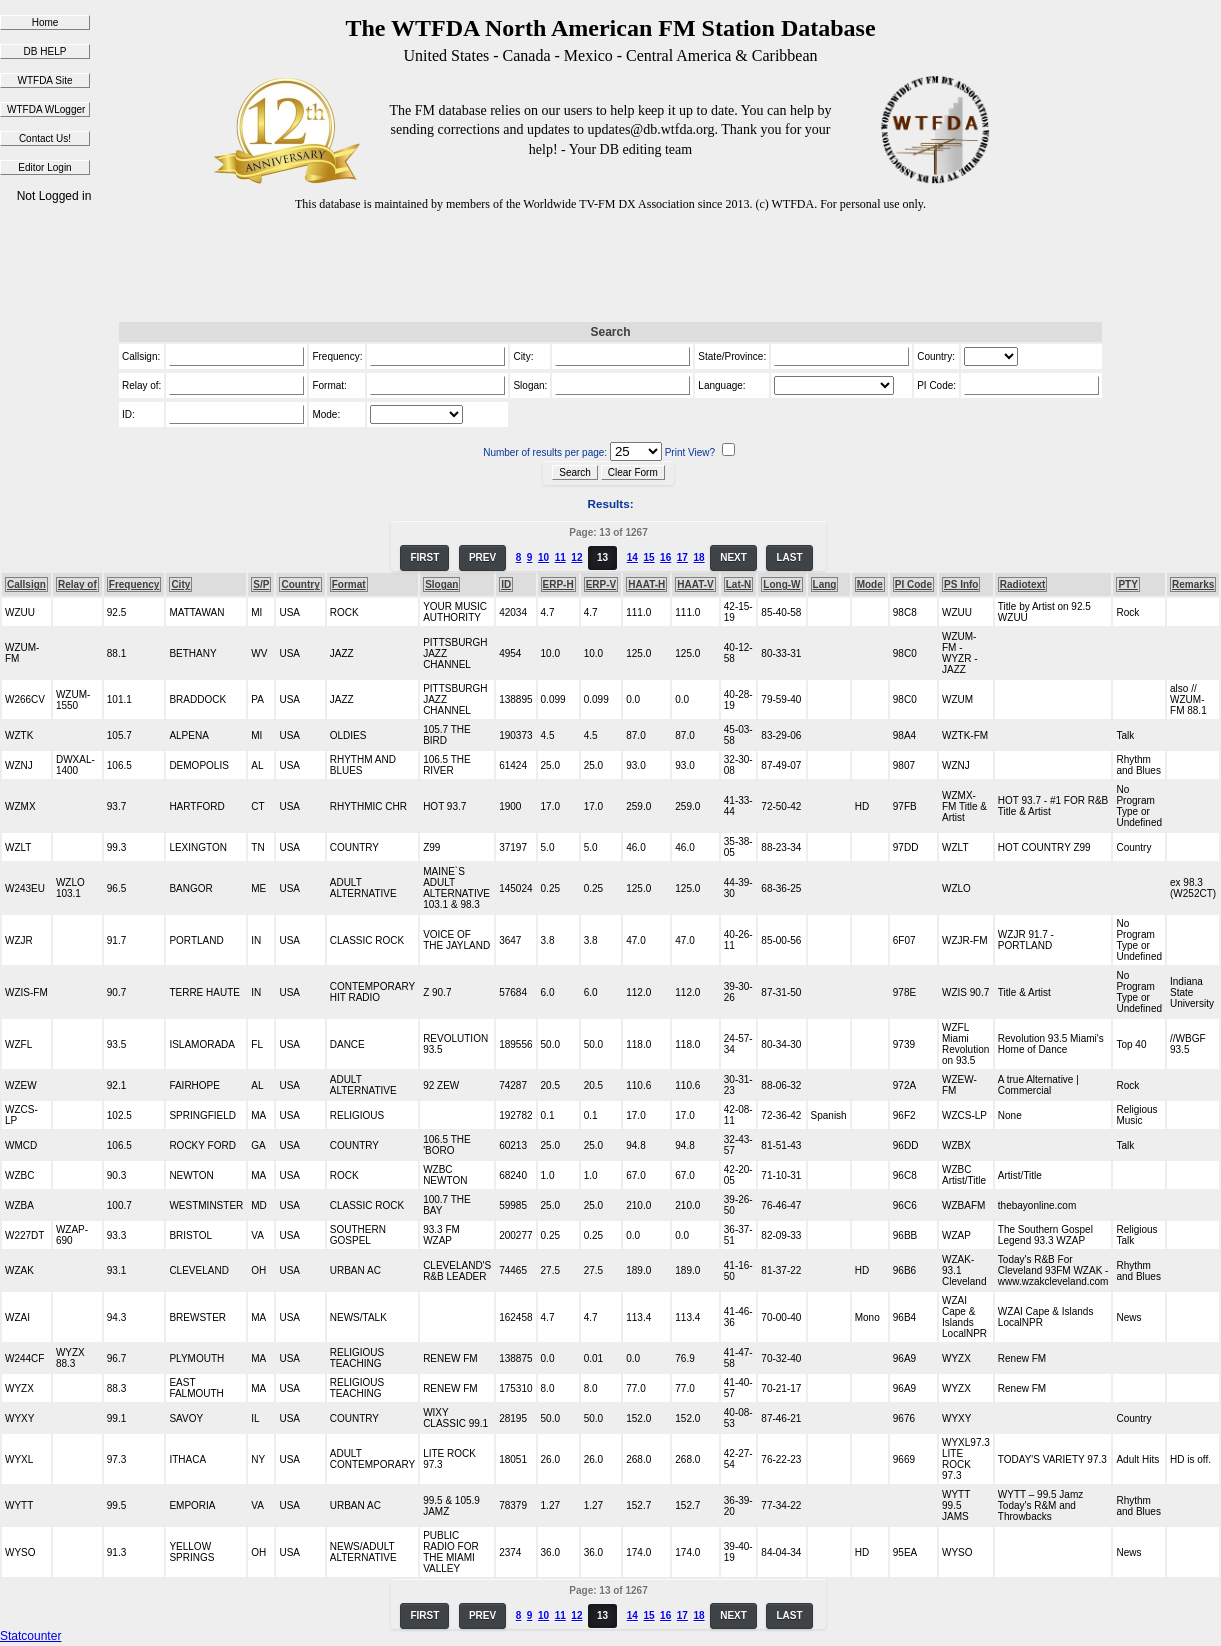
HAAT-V (695, 584)
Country (300, 584)
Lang (825, 584)
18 (698, 557)
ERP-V (601, 584)
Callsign (26, 584)
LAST (789, 557)
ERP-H (558, 584)
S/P (261, 584)
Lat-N (739, 584)
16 (665, 557)
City (180, 584)
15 (648, 557)
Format (349, 584)
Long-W (781, 584)
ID (506, 584)
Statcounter (30, 1636)
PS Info (961, 584)
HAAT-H (646, 584)
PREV (482, 557)
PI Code (913, 584)
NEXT (733, 557)
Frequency (134, 584)
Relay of (77, 584)
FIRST (424, 557)
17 (682, 557)
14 (632, 557)
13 (602, 557)
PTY (1127, 584)
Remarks (1193, 584)
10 (543, 557)
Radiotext (1023, 584)
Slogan (441, 584)
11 (560, 557)
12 (576, 557)
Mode (870, 584)
